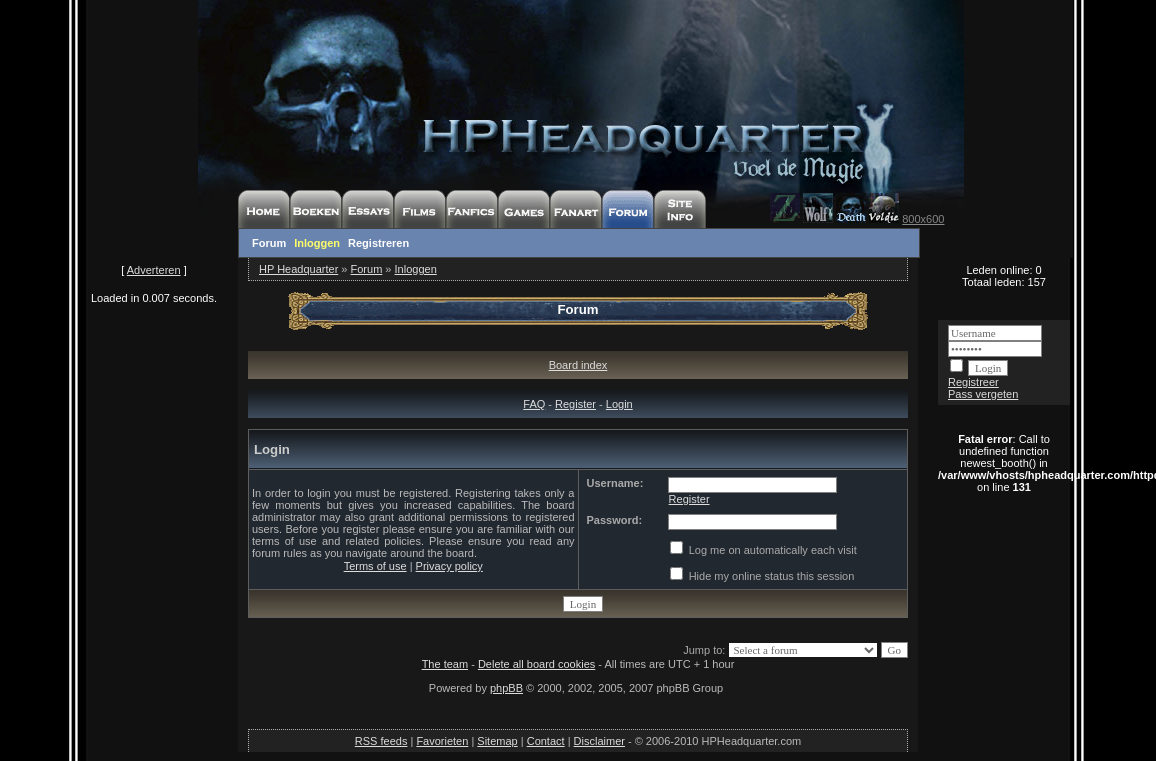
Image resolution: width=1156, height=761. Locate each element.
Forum (269, 243)
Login (619, 404)
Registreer (973, 382)
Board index (578, 365)
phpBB (506, 688)
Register (575, 404)
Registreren (378, 243)
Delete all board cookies (536, 664)
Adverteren (154, 270)
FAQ (534, 404)
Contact (546, 741)
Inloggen (317, 243)
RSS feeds (381, 741)
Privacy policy (449, 566)
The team (445, 664)
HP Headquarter (298, 269)
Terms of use (375, 566)
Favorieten (442, 741)
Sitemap (497, 741)
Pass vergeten (983, 394)
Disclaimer (599, 741)
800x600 (923, 219)
